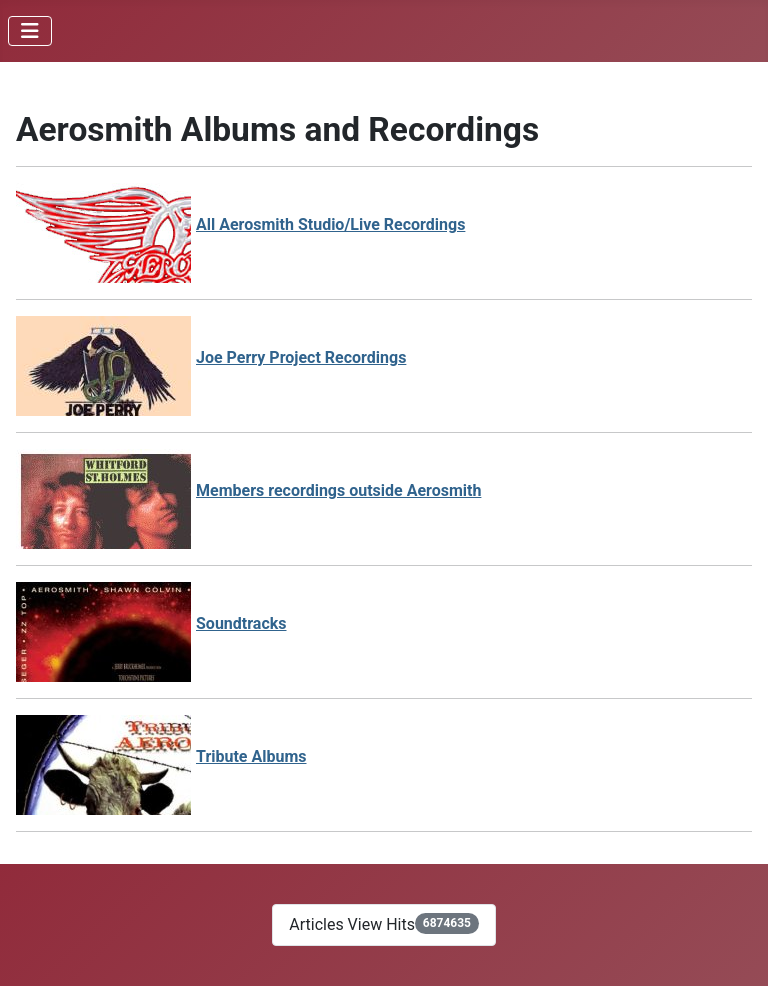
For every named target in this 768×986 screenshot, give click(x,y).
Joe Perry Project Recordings (301, 357)
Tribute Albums (251, 756)
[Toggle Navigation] (30, 31)
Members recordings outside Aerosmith (338, 490)
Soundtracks (241, 623)
